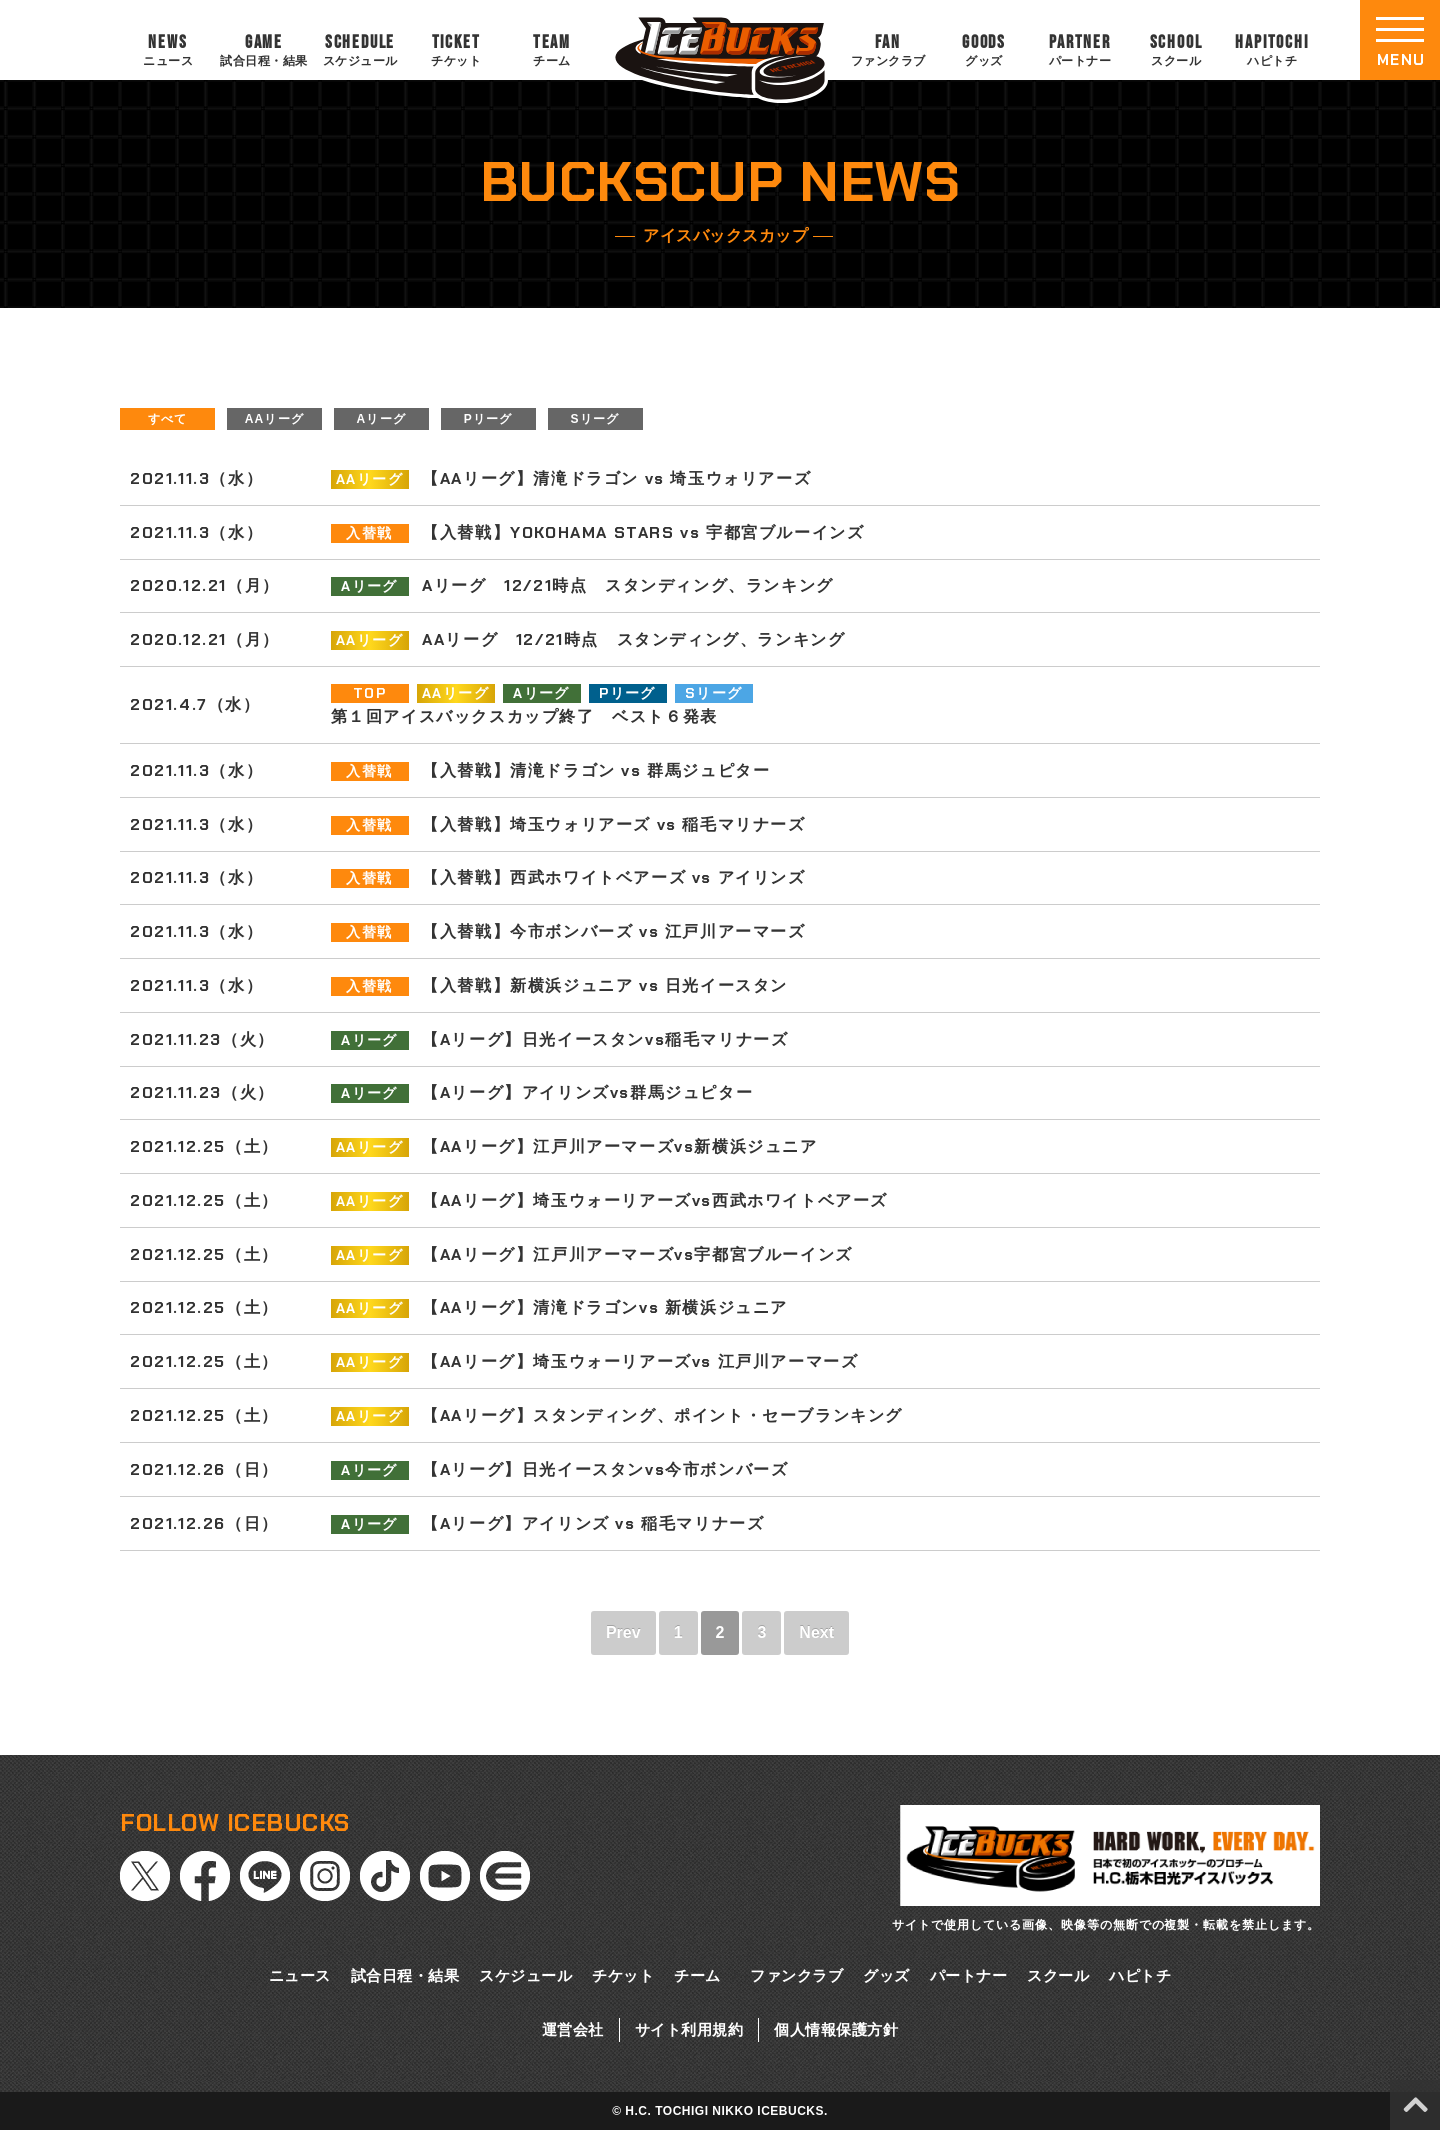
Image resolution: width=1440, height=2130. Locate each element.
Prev (623, 1632)
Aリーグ (381, 419)
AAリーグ (274, 419)
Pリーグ (488, 419)
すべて (168, 419)
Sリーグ (595, 419)
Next (816, 1632)
